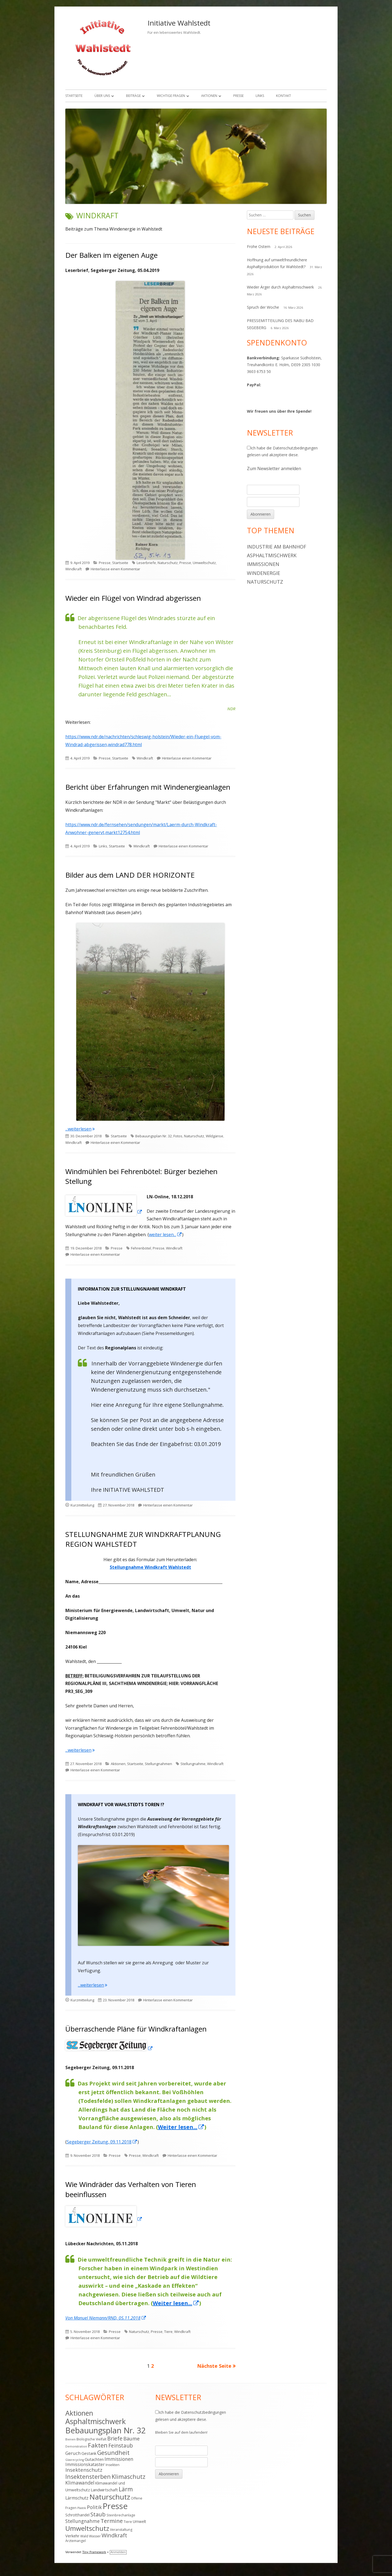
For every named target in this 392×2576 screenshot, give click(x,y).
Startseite (73, 95)
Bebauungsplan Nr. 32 (153, 1136)
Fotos (177, 1136)
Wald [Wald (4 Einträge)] (84, 2536)
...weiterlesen (80, 1129)
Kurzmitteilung (82, 1505)
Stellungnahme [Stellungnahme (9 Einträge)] (82, 2521)
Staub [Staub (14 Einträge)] (98, 2514)
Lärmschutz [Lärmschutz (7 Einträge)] (76, 2498)
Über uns (102, 95)
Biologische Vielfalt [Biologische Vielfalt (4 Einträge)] (91, 2439)
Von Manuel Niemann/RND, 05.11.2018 (105, 2318)
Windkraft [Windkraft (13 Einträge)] (114, 2535)
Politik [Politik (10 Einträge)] (94, 2507)
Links (260, 95)
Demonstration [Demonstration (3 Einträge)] (76, 2446)
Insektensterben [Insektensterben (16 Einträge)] (88, 2476)
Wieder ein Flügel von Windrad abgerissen (133, 598)
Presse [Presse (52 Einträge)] (115, 2506)
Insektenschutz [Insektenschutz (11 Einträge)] (83, 2469)
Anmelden (118, 2552)
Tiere (168, 2331)
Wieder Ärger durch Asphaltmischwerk (280, 287)
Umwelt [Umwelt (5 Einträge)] (139, 2521)
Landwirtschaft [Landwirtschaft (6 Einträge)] (104, 2489)
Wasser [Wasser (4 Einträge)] (95, 2536)
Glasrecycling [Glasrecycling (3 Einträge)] (74, 2460)
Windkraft (73, 568)
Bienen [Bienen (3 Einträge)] (70, 2439)
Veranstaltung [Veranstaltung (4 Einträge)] (121, 2529)
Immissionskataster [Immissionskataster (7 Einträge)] (85, 2464)
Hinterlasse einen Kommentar (115, 568)
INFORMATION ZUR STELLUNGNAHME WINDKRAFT (132, 1289)
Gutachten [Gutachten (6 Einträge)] (94, 2459)
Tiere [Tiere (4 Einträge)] (128, 2521)
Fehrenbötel (141, 1248)
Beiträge (133, 95)
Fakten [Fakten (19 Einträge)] (98, 2445)
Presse (238, 95)
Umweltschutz (204, 562)
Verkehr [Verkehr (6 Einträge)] (72, 2535)
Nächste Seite (214, 2366)
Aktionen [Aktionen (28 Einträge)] (79, 2413)
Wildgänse (214, 1136)
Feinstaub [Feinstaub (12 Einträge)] (120, 2445)
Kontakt (283, 95)
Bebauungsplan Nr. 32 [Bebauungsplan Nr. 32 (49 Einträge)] (105, 2430)
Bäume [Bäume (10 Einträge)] (131, 2438)
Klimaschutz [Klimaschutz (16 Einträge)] (128, 2476)
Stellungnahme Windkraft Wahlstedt (150, 1567)
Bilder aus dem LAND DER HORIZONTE (130, 875)
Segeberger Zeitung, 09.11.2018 (102, 2142)
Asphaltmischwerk (271, 555)
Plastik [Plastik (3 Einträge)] (81, 2508)
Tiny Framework (94, 2552)
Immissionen (263, 564)
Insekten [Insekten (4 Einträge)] (113, 2464)
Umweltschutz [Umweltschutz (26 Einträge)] (87, 2528)
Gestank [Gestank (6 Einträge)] (88, 2453)
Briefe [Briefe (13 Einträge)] (114, 2438)
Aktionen (209, 95)
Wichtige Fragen (171, 95)
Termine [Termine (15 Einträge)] (111, 2521)
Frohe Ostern (258, 246)
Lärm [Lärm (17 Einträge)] (126, 2489)
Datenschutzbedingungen (295, 448)
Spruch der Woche (263, 307)
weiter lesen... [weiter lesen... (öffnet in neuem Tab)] (165, 1235)
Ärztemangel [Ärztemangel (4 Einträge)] (75, 2540)
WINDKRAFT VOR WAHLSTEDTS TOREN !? (121, 1805)
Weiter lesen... (181, 2127)
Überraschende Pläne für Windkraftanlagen (136, 2029)
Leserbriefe (146, 562)
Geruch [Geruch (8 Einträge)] (73, 2453)
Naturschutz (168, 562)
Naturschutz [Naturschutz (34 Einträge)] (109, 2497)
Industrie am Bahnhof (276, 546)
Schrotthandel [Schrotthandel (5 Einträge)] (77, 2514)
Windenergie (263, 573)
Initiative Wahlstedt (179, 23)
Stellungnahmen (158, 1763)
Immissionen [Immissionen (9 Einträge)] (119, 2459)
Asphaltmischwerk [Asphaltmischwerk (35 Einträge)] (95, 2421)
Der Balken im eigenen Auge (111, 255)
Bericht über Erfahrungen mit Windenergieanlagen (147, 787)
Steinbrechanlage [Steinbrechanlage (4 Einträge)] (120, 2515)
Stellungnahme (193, 1763)
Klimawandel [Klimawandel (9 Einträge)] (79, 2482)
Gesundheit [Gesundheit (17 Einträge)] (113, 2452)
